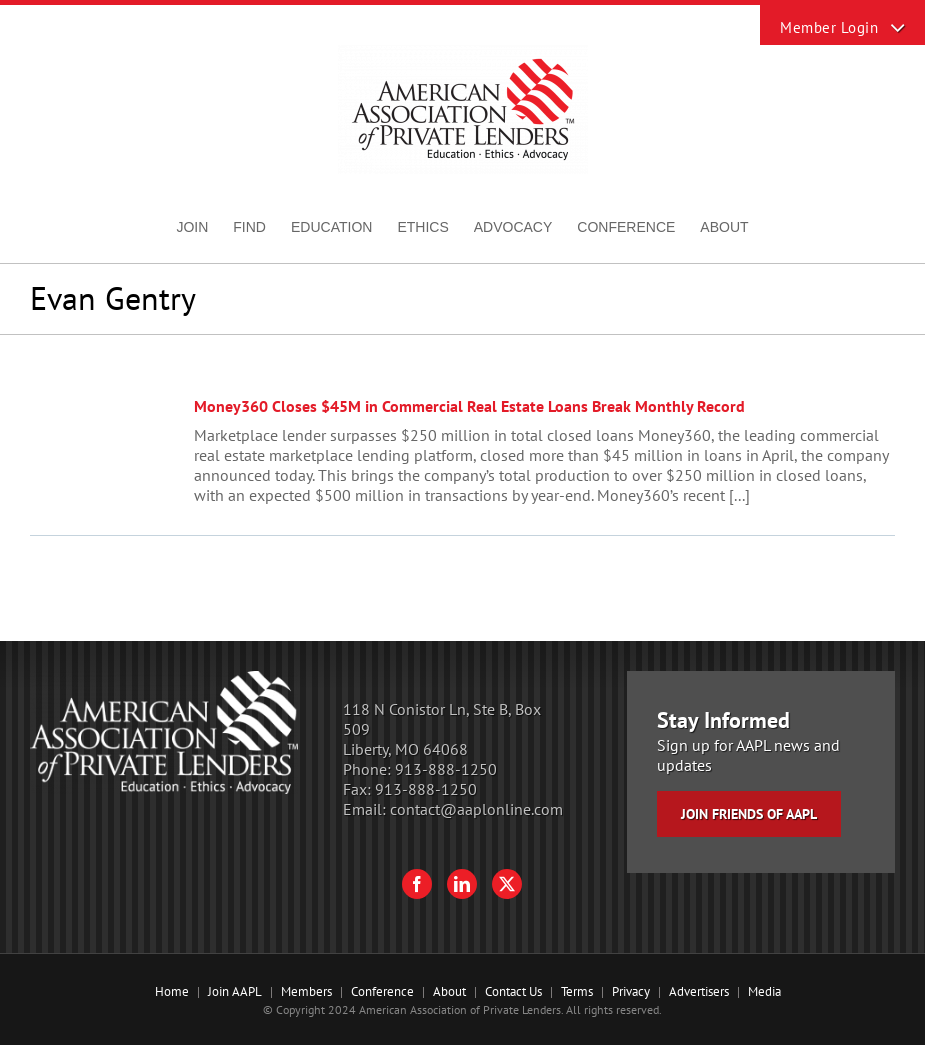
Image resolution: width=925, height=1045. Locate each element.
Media (764, 991)
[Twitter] (507, 884)
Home (172, 991)
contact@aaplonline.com (476, 809)
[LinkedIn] (462, 884)
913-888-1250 (446, 769)
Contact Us (513, 991)
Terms (577, 991)
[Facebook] (417, 884)
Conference (382, 991)
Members (306, 991)
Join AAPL (235, 991)
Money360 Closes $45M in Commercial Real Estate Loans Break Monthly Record (469, 406)
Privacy (631, 991)
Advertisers (699, 991)
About (449, 991)
